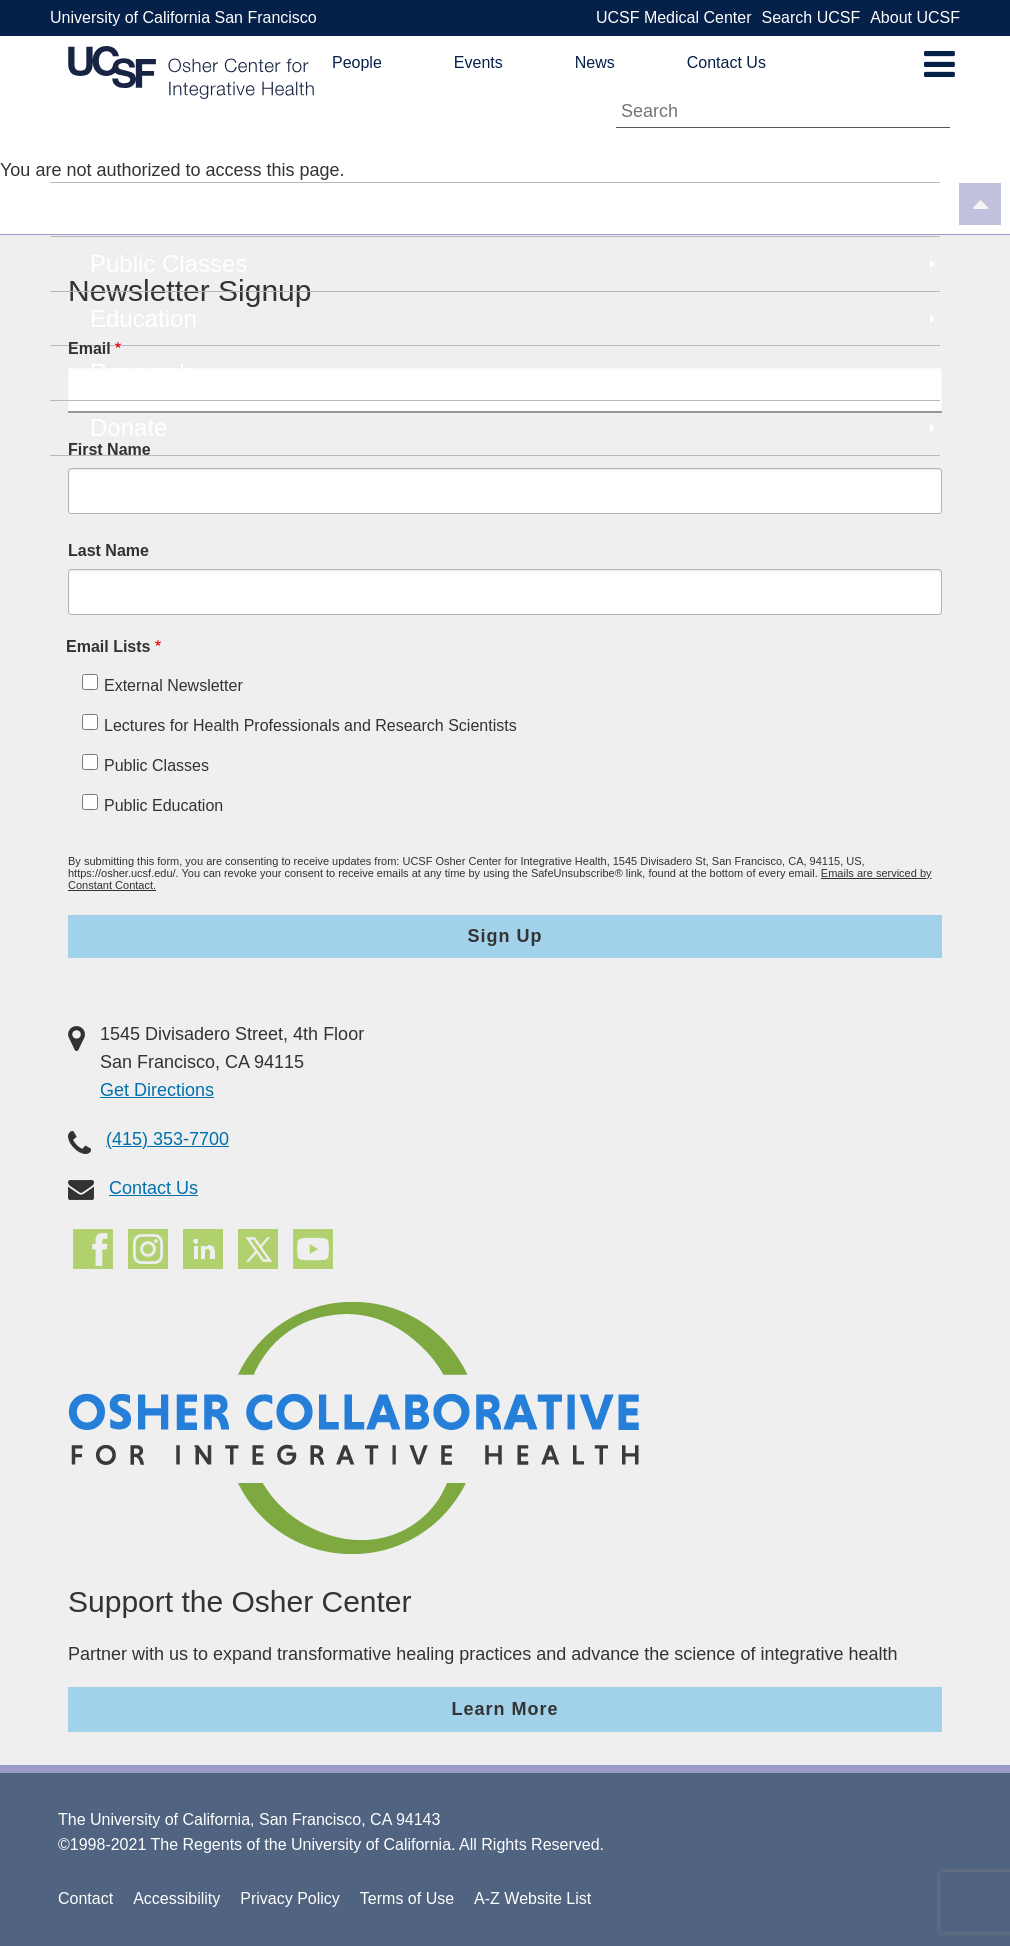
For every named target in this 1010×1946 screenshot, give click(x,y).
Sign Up (505, 936)
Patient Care (515, 210)
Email (89, 348)
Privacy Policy (290, 1898)
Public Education (163, 805)
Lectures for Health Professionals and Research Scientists (310, 725)
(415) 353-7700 (167, 1139)
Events (478, 62)
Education (515, 319)
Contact (85, 1898)
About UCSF (915, 17)
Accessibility (176, 1898)
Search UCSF (810, 17)
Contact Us (726, 62)
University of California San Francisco (183, 17)
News (595, 62)
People (357, 62)
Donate (515, 428)
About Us (515, 155)
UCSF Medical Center (674, 17)
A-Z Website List (532, 1898)
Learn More (504, 1709)
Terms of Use (407, 1898)
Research (515, 373)
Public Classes (515, 264)
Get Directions (157, 1090)
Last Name (108, 550)
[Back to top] (980, 207)
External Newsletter (173, 685)
